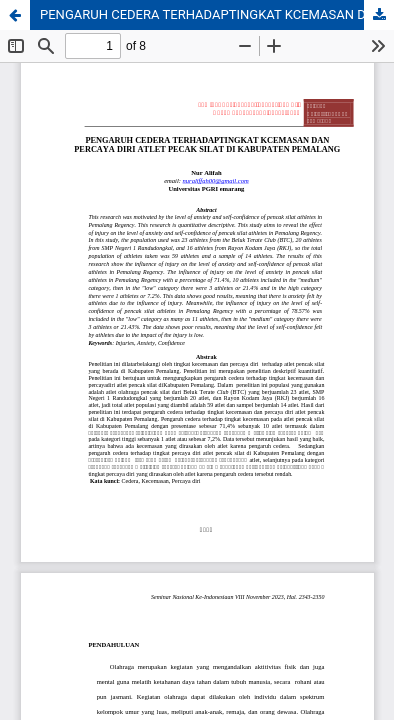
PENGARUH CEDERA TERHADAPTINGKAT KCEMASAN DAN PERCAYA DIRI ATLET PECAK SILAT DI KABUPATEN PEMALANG (217, 14)
